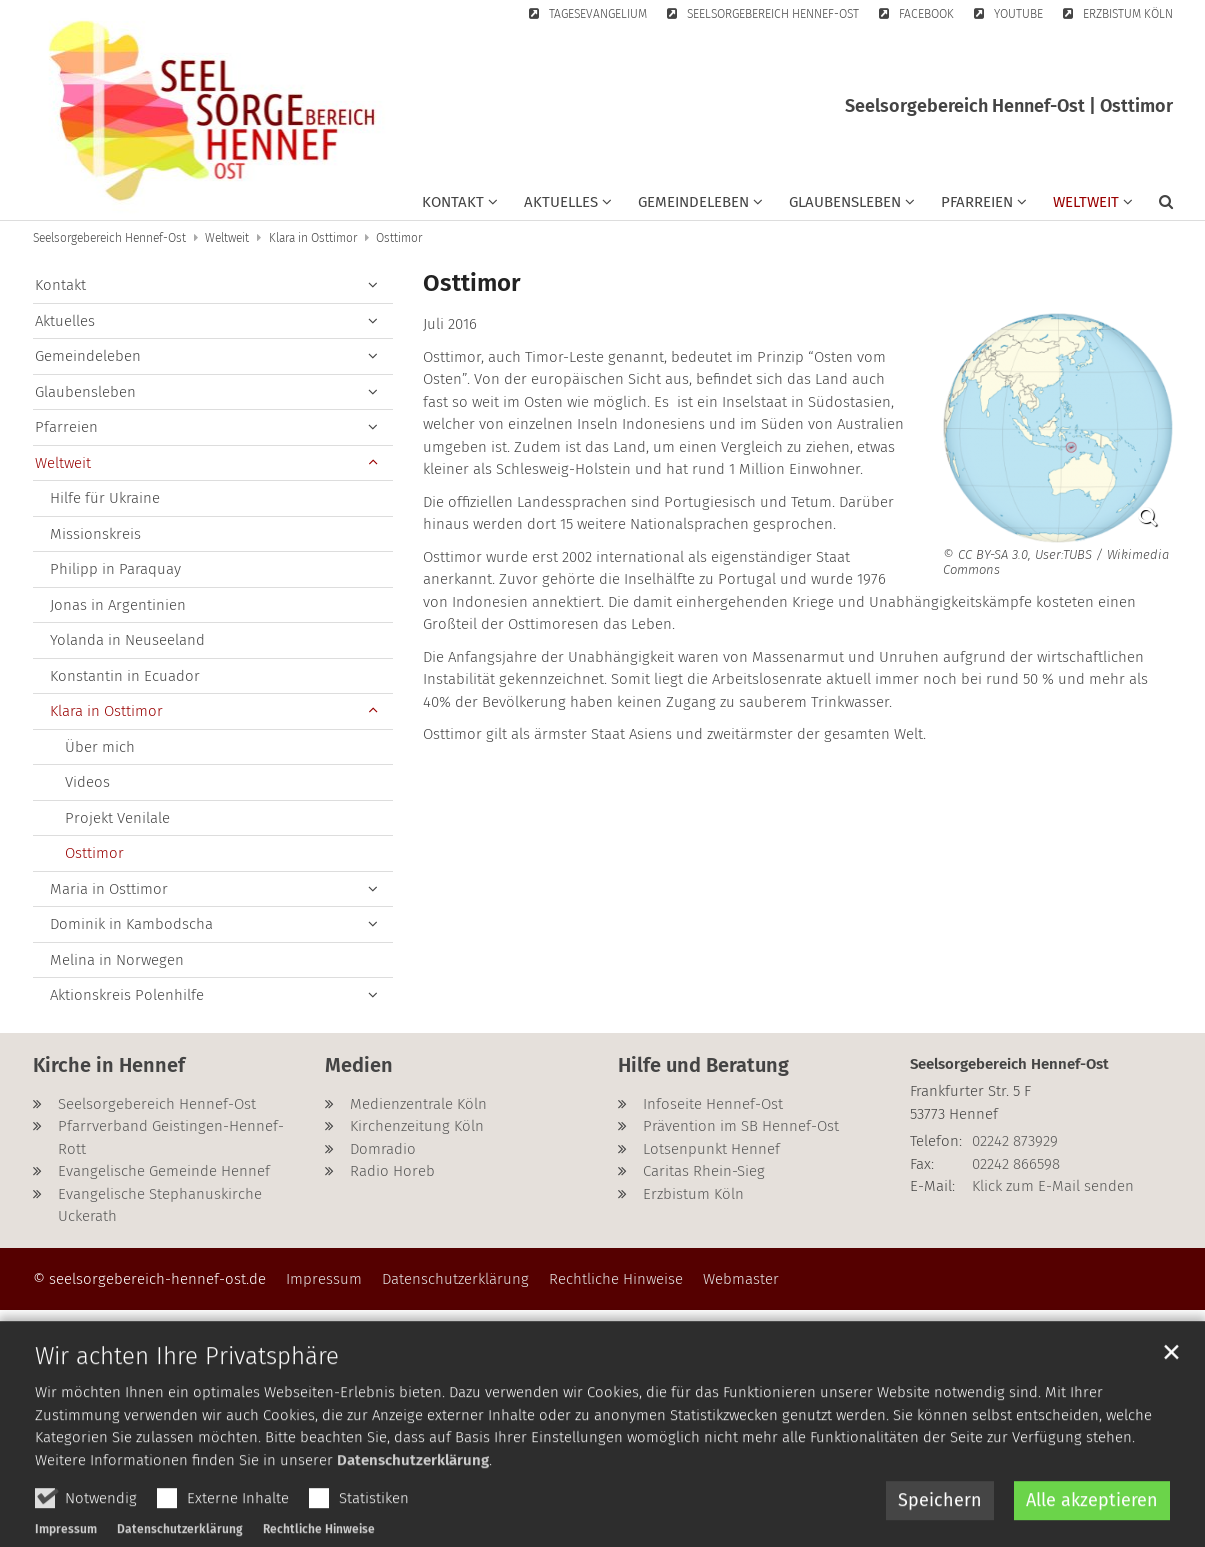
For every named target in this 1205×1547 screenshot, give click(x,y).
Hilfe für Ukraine (105, 498)
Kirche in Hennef (109, 1065)
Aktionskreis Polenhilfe (127, 995)
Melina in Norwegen (117, 960)
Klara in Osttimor (313, 238)
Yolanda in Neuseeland (127, 640)
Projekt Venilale (117, 818)
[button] (460, 206)
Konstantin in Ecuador (125, 676)
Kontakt (60, 285)
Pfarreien (66, 427)
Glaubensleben (85, 392)
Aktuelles (65, 321)
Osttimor (399, 238)
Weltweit (227, 238)
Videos (87, 782)
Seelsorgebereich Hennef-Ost (109, 238)
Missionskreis (95, 534)
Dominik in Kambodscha (131, 924)
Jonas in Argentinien (118, 605)
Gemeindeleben (88, 356)
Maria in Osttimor (109, 889)
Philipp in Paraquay (115, 569)
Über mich (100, 747)
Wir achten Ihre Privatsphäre (187, 1408)
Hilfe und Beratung (703, 1065)
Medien (359, 1065)
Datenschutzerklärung (413, 1512)
